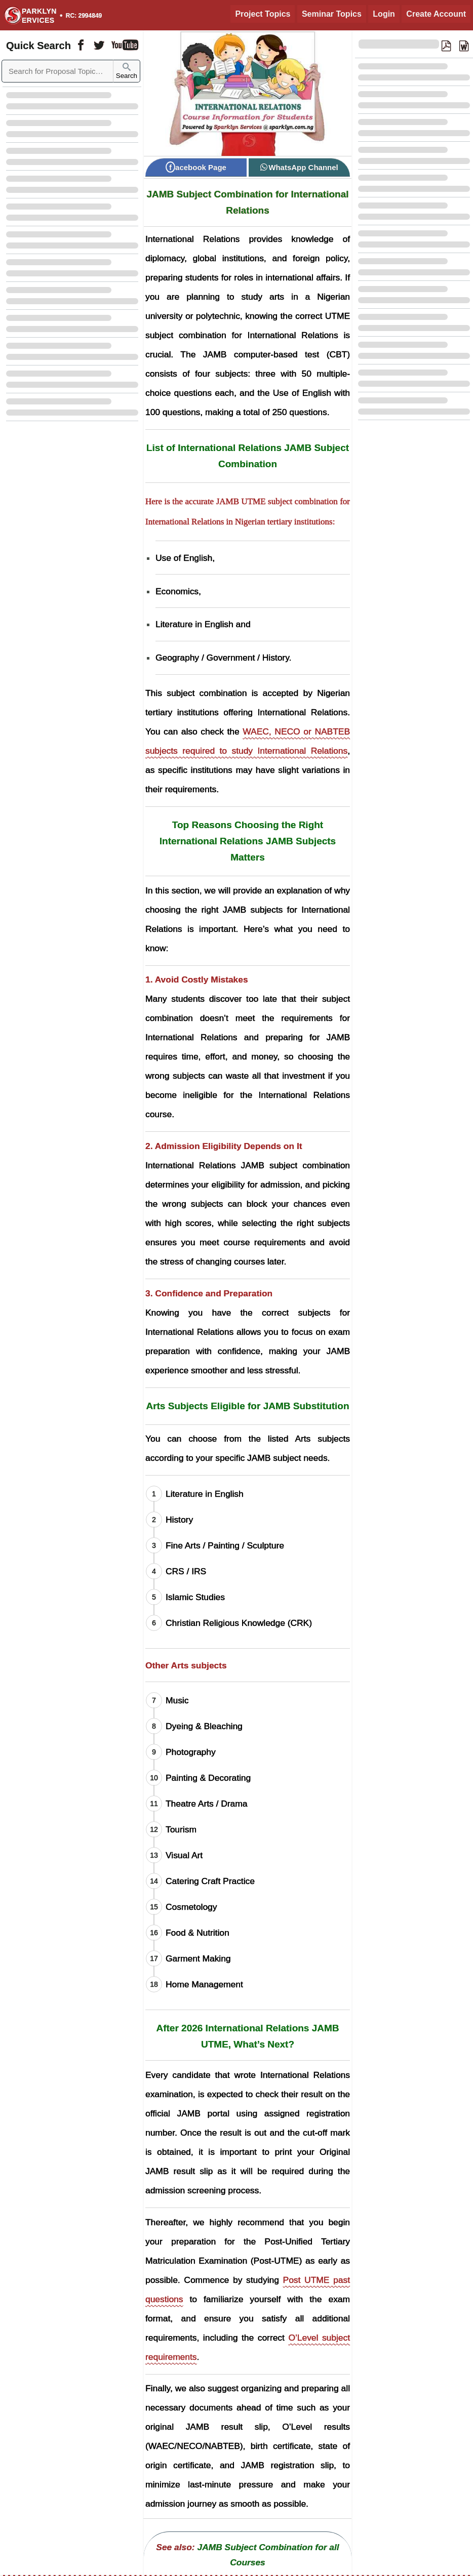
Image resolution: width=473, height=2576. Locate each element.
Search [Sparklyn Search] (126, 71)
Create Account (436, 14)
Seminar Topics (332, 14)
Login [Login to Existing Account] (384, 14)
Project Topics (262, 14)
